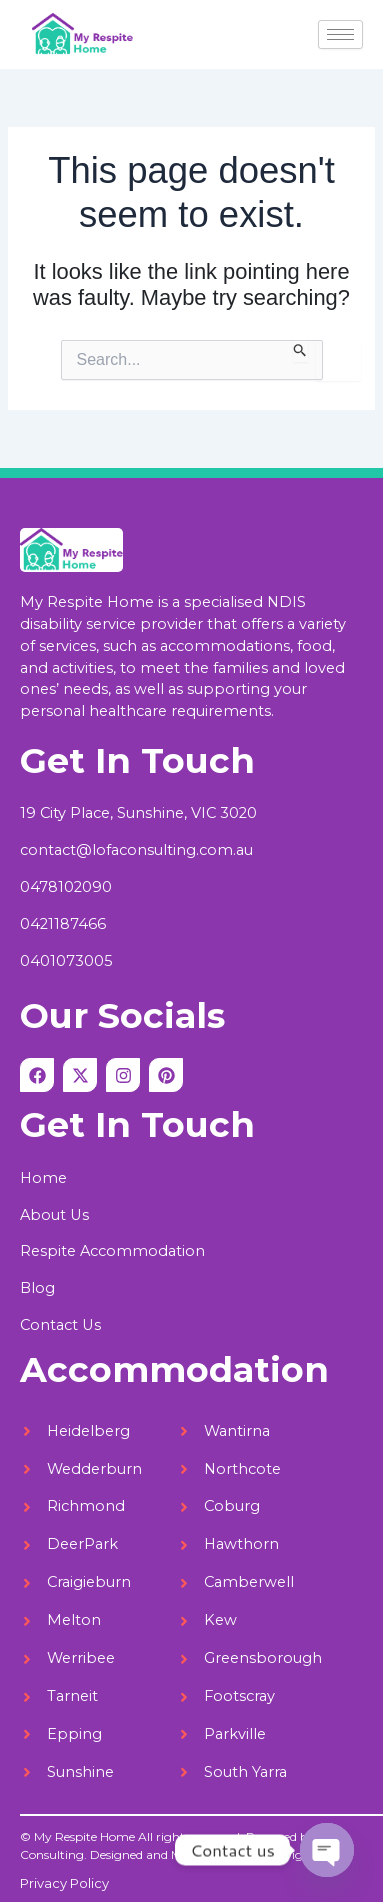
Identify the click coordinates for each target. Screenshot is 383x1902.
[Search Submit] (300, 351)
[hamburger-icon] (340, 34)
